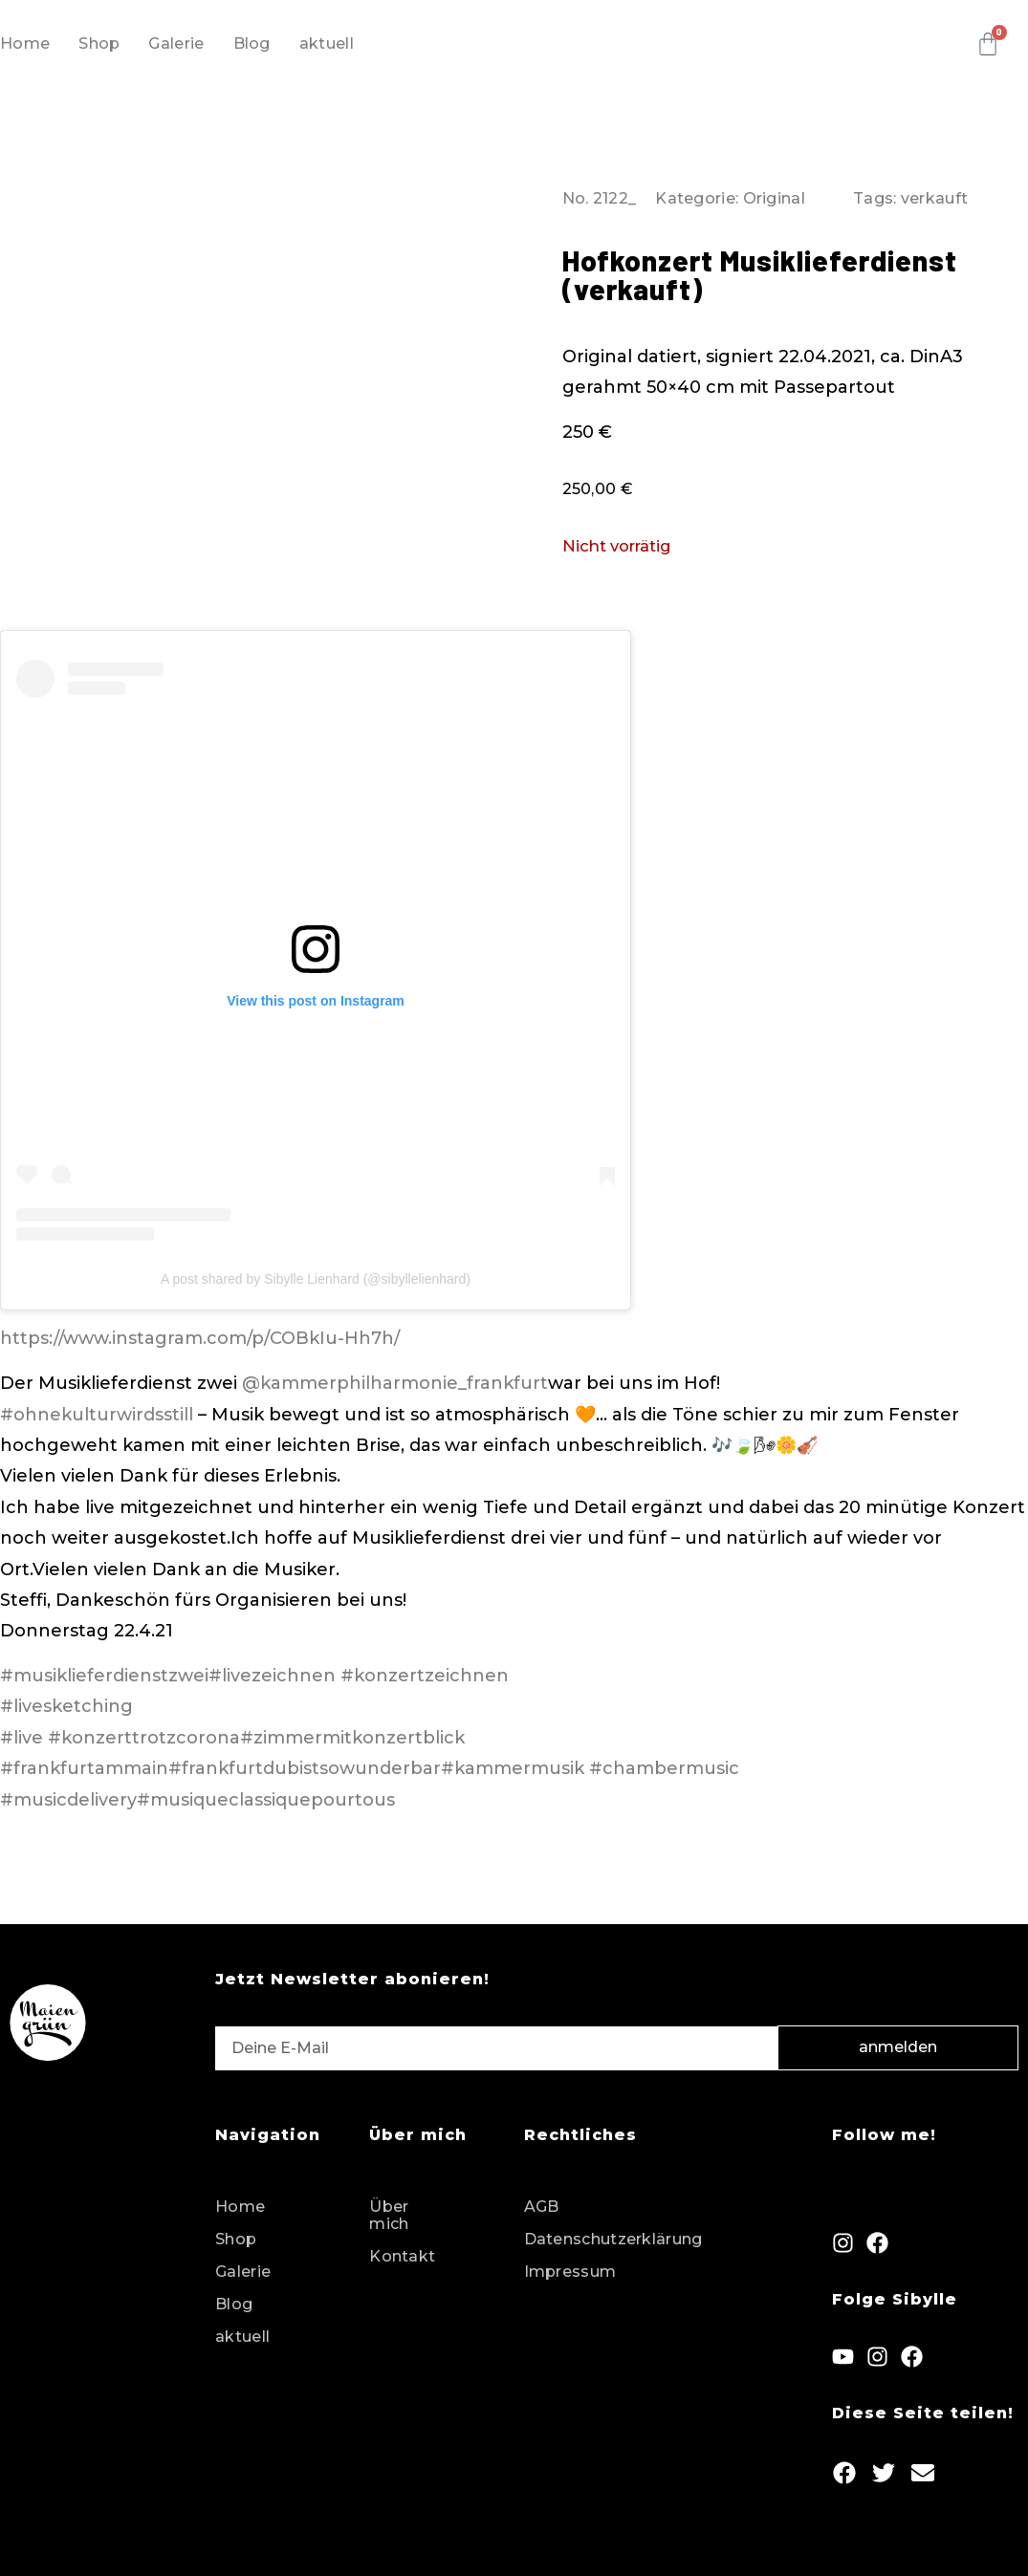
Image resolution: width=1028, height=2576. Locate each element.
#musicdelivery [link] (68, 1799)
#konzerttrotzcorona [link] (144, 1737)
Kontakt (402, 2256)
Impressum (570, 2271)
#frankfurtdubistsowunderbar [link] (304, 1768)
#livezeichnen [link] (272, 1675)
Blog (252, 43)
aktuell (326, 43)
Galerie (176, 43)
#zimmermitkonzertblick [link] (352, 1737)
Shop (99, 43)
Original (774, 198)
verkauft (934, 198)
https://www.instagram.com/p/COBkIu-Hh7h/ (200, 1338)
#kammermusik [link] (512, 1768)
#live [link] (21, 1737)
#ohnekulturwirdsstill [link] (96, 1414)
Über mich (388, 2215)
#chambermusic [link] (664, 1768)
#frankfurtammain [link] (84, 1768)
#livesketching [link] (66, 1706)
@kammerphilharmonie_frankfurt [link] (395, 1383)
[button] (845, 2472)
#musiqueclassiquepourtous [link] (266, 1799)
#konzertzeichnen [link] (424, 1675)
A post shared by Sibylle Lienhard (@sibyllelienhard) (315, 1279)
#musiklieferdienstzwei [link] (104, 1675)
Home (25, 43)
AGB (541, 2206)
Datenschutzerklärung (613, 2239)
